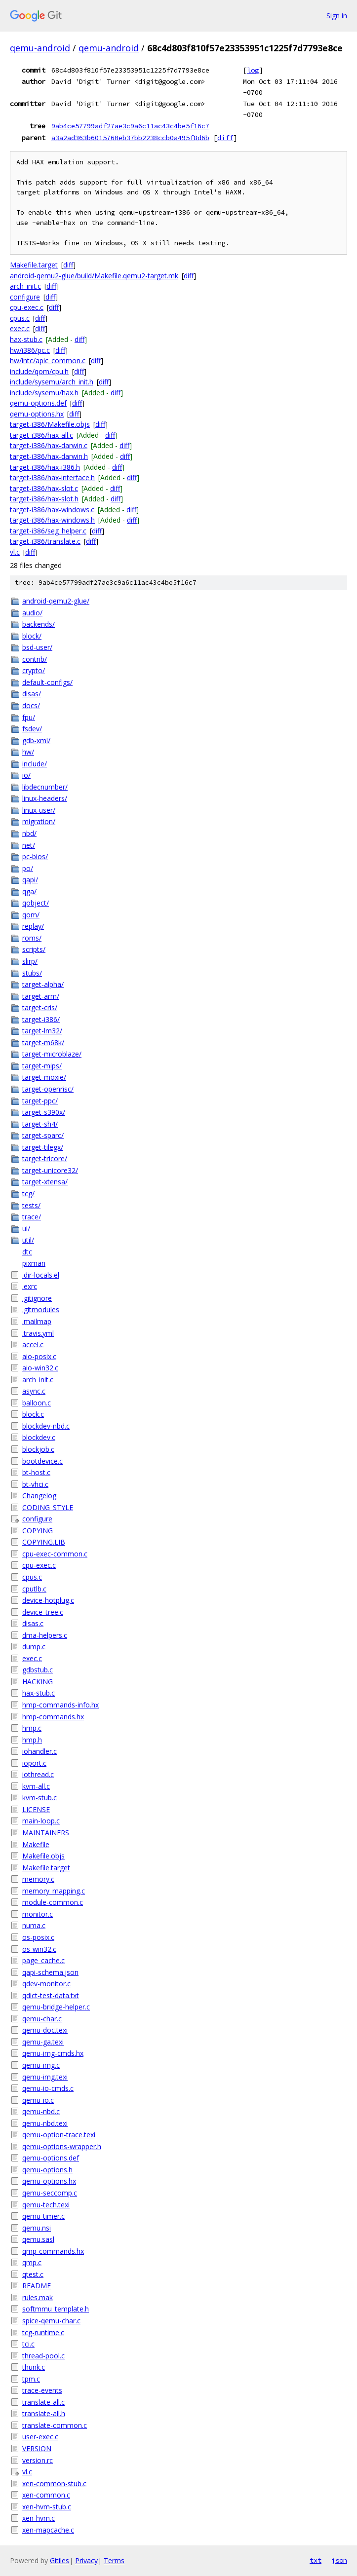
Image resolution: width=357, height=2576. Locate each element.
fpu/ (28, 717)
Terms (114, 2560)
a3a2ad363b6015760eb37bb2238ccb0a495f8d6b (130, 137)
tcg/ (28, 1193)
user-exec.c (40, 2436)
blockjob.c (38, 1449)
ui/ (26, 1228)
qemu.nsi (36, 2228)
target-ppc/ (40, 1100)
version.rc (37, 2460)
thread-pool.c (43, 2355)
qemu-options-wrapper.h (61, 2146)
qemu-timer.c (43, 2216)
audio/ (32, 612)
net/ (28, 845)
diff (225, 137)
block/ (31, 636)
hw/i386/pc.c (30, 350)
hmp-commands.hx (53, 1716)
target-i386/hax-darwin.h (49, 456)
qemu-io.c (38, 2100)
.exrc (29, 1286)
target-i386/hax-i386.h (45, 467)
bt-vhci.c (35, 1484)
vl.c (15, 552)
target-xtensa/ (45, 1181)
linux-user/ (38, 810)
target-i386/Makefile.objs (50, 424)
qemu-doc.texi (45, 2030)
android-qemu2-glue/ (55, 601)
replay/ (33, 926)
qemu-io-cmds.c (48, 2088)
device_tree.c (42, 1612)
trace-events (42, 2390)
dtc (27, 1251)
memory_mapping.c (53, 1890)
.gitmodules (40, 1309)
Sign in (336, 15)
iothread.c (38, 1774)
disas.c (32, 1623)
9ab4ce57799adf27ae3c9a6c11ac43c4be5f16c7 (130, 125)
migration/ (38, 821)
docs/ (31, 705)
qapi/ (30, 879)
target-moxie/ (44, 1077)
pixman (33, 1263)
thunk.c (33, 2367)
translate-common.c (54, 2425)
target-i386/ (41, 1019)
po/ (27, 868)
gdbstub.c (37, 1669)
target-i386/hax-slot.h (44, 498)
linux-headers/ (44, 798)
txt (315, 2560)
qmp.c (31, 2262)
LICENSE (36, 1809)
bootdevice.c (42, 1461)
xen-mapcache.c (48, 2530)
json (339, 2560)
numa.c (33, 1925)
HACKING (37, 1681)
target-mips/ (42, 1065)
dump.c (33, 1646)
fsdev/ (32, 728)
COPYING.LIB (43, 1542)
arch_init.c (25, 286)
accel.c (32, 1344)
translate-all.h (43, 2413)
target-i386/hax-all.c (41, 435)
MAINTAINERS (45, 1832)
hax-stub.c (26, 339)
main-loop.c (41, 1820)
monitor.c (37, 1914)
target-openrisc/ (48, 1089)
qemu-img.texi (45, 2077)
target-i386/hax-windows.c (52, 509)
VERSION (36, 2448)
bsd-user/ (37, 647)
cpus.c (20, 318)
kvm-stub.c (39, 1797)
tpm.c (31, 2379)
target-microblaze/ (51, 1054)
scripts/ (33, 949)
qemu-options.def (38, 403)
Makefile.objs (43, 1855)
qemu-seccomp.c (49, 2192)
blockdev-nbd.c (46, 1426)
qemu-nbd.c (41, 2111)
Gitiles (59, 2560)
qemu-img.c (41, 2065)
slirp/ (30, 961)
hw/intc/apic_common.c (47, 360)
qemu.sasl (38, 2239)
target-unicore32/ (50, 1170)
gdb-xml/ (36, 740)
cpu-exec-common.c (54, 1553)
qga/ (29, 891)
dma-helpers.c (44, 1635)
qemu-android (40, 48)
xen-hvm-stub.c (46, 2506)
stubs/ (32, 973)
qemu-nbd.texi (45, 2123)
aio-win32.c (40, 1367)
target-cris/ (39, 1007)
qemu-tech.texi (46, 2204)
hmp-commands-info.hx (60, 1704)
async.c (33, 1391)
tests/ (31, 1205)
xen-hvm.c (38, 2518)
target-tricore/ (44, 1158)
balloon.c (36, 1402)
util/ (28, 1240)
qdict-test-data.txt (50, 1995)
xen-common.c (46, 2495)
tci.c (28, 2344)
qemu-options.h (47, 2169)
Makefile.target (34, 264)
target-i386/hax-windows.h (52, 520)
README (36, 2285)
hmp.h (32, 1739)
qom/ (31, 914)
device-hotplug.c (48, 1600)
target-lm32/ (42, 1030)
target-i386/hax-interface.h (52, 477)
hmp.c (31, 1728)
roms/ (31, 938)
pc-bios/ (35, 856)
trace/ (31, 1216)
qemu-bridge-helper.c (56, 2006)
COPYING (37, 1530)
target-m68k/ (43, 1042)
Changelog (39, 1495)
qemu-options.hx (37, 413)
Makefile (35, 1844)
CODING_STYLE (47, 1507)
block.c (33, 1414)
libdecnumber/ (45, 787)
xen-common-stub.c (54, 2483)
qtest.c (32, 2274)
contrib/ (34, 659)
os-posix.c (38, 1937)
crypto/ (33, 670)
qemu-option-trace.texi (58, 2134)
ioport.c (34, 1763)
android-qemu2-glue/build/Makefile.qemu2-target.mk (94, 275)
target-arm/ (40, 996)
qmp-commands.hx (53, 2251)
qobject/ (35, 903)
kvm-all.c (36, 1786)
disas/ (31, 693)
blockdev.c (38, 1437)
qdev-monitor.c (46, 1983)
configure (25, 297)
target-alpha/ (43, 984)
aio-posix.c (39, 1356)
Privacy (86, 2560)
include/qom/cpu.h (39, 371)
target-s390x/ (43, 1112)
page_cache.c (43, 1960)
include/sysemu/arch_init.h (51, 381)
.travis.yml (38, 1333)
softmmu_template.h (55, 2308)
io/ (26, 775)
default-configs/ (47, 682)
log (253, 70)
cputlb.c (34, 1588)
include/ (34, 763)
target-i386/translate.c (45, 541)
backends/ (38, 624)
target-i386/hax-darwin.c (48, 445)
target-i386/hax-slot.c (44, 488)
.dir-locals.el (40, 1275)
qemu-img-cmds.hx (52, 2053)
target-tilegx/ (42, 1147)
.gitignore (37, 1298)
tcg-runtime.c (43, 2332)
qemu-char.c (42, 2018)
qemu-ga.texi (43, 2041)
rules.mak (37, 2297)
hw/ (28, 752)
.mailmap (36, 1321)
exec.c (20, 328)
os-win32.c (39, 1949)
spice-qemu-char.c (51, 2320)
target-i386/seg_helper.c (48, 530)
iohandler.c (39, 1751)
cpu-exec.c (26, 307)
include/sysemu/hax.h (44, 392)
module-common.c (52, 1902)
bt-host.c (36, 1472)
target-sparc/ (43, 1135)
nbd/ (29, 833)
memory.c (38, 1879)
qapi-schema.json (50, 1972)
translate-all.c (43, 2402)
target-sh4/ (40, 1124)
